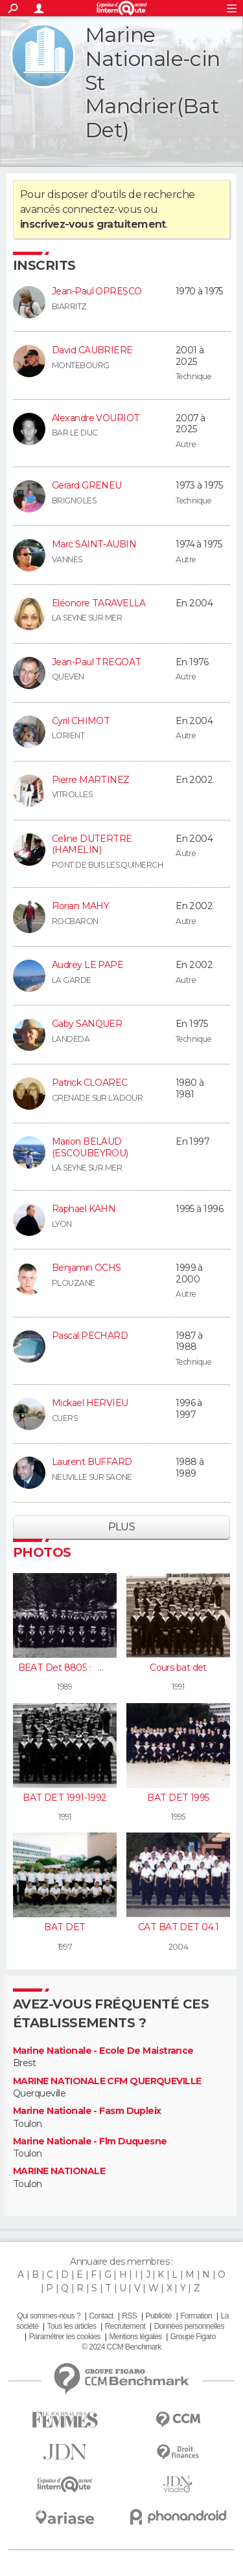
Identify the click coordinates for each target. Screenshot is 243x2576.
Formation (196, 2315)
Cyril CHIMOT (81, 721)
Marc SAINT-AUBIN (94, 544)
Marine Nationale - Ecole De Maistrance (103, 2050)
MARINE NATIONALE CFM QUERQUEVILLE (107, 2081)
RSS (129, 2315)
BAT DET (64, 1927)
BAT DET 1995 (178, 1797)
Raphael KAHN (83, 1209)
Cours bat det (178, 1667)
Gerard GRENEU (87, 485)
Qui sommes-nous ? (48, 2315)
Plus (121, 1527)
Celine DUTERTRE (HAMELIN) (92, 844)
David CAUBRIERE (92, 350)
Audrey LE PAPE (87, 965)
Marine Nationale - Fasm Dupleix (87, 2111)
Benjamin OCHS (86, 1267)
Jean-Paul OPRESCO (96, 291)
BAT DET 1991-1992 (64, 1797)
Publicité (159, 2315)
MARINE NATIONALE (59, 2171)
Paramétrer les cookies (64, 2336)
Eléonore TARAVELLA (99, 603)
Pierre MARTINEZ (91, 780)
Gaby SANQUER (87, 1023)
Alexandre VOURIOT (95, 418)
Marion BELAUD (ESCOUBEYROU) (90, 1147)
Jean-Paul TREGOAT (96, 662)
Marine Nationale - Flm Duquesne (90, 2141)
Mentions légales (135, 2336)
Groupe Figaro (193, 2336)
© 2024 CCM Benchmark (121, 2346)
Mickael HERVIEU (90, 1403)
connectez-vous (102, 209)
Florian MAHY (80, 906)
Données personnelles (189, 2326)
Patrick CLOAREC (90, 1082)
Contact (101, 2315)
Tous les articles (72, 2326)
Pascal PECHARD (90, 1335)
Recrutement (125, 2326)
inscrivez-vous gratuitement (93, 224)
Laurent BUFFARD (92, 1462)
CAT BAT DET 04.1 (178, 1927)
